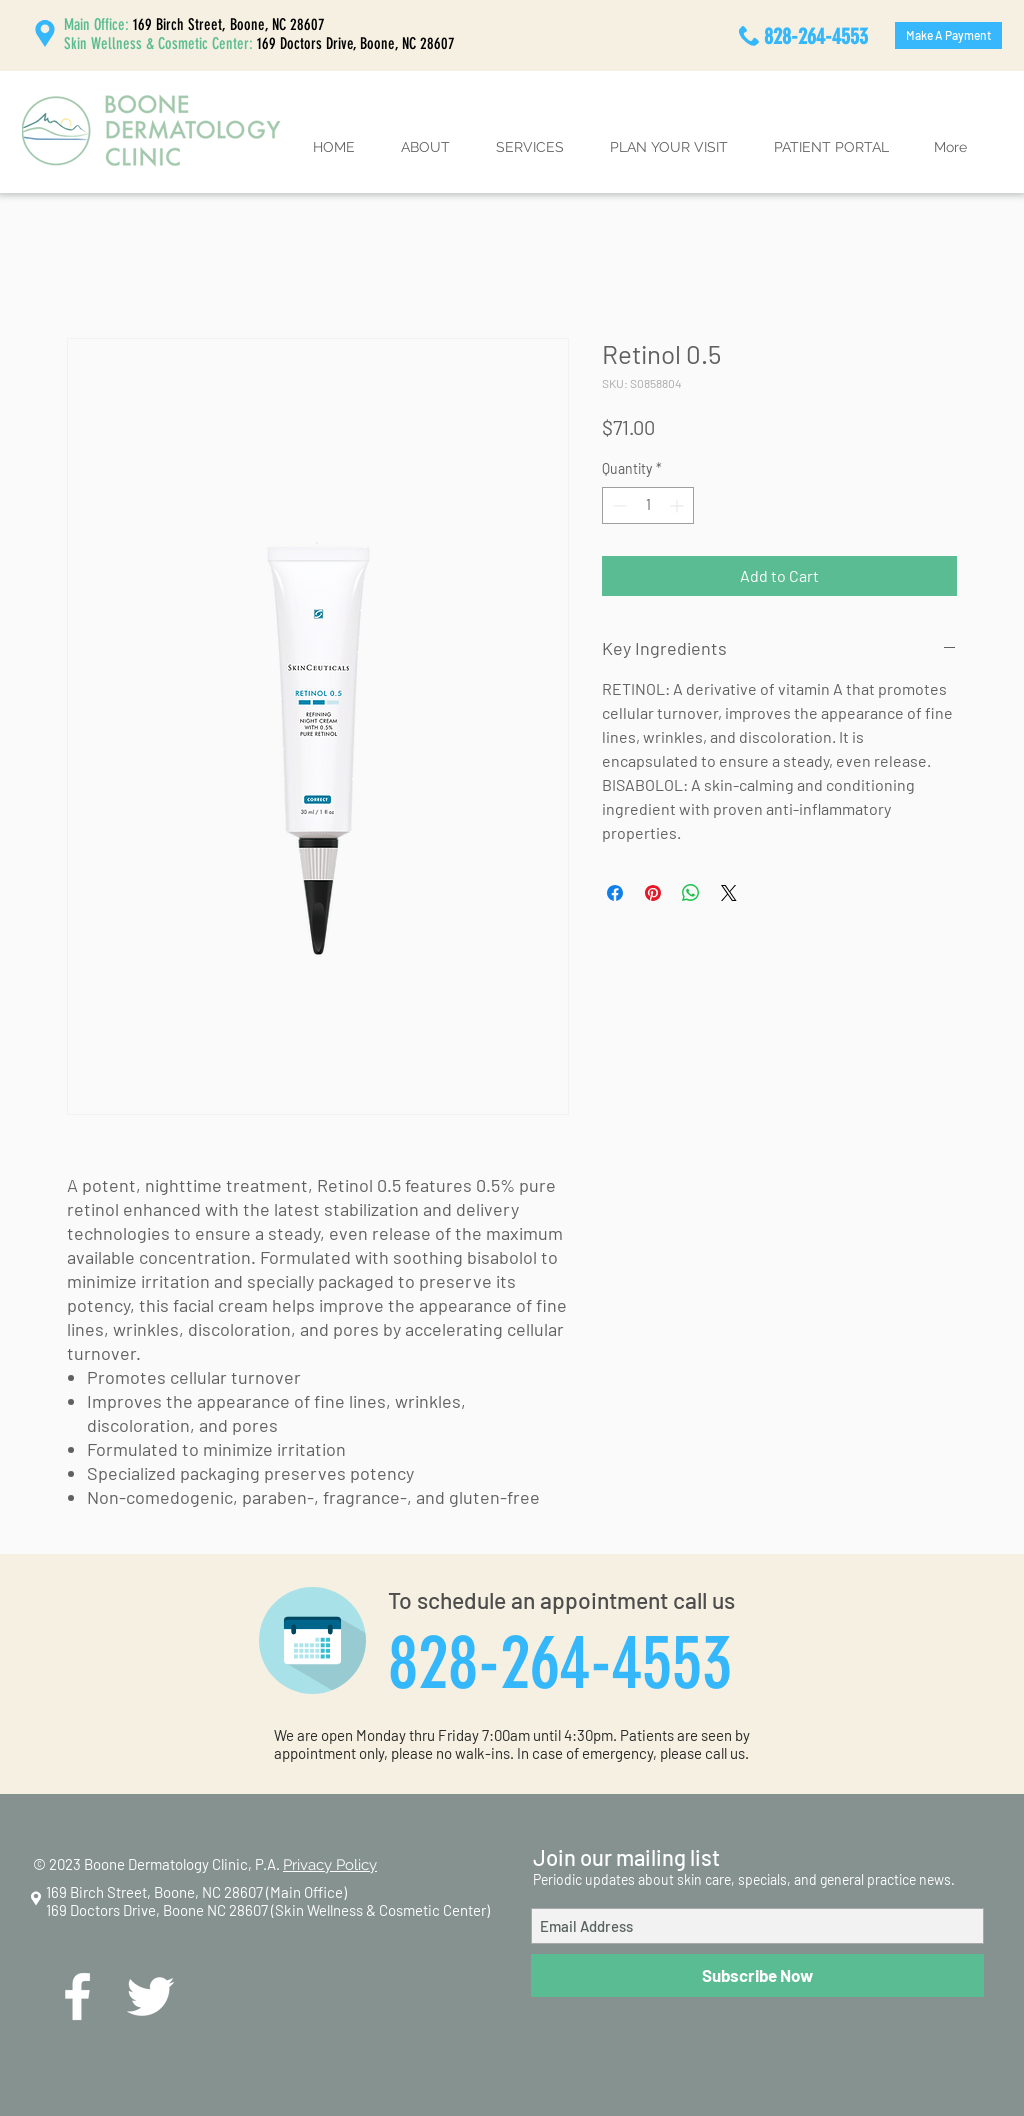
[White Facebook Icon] (77, 1996)
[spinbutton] (648, 505)
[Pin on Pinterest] (653, 893)
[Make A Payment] (948, 35)
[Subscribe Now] (757, 1975)
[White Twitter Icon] (150, 1996)
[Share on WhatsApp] (691, 893)
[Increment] (678, 505)
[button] (425, 147)
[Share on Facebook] (615, 893)
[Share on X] (729, 893)
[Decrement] (617, 505)
